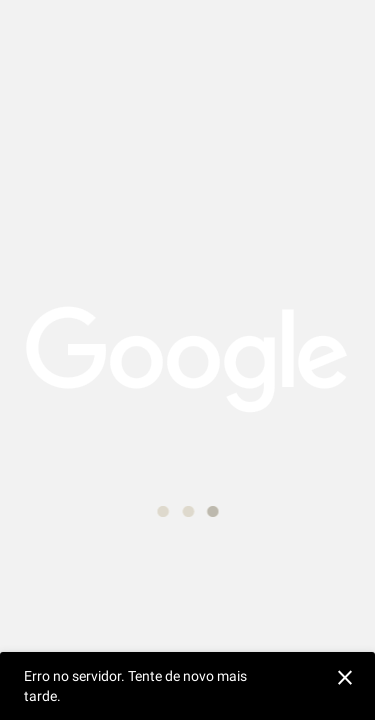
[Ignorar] (342, 675)
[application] (187, 360)
